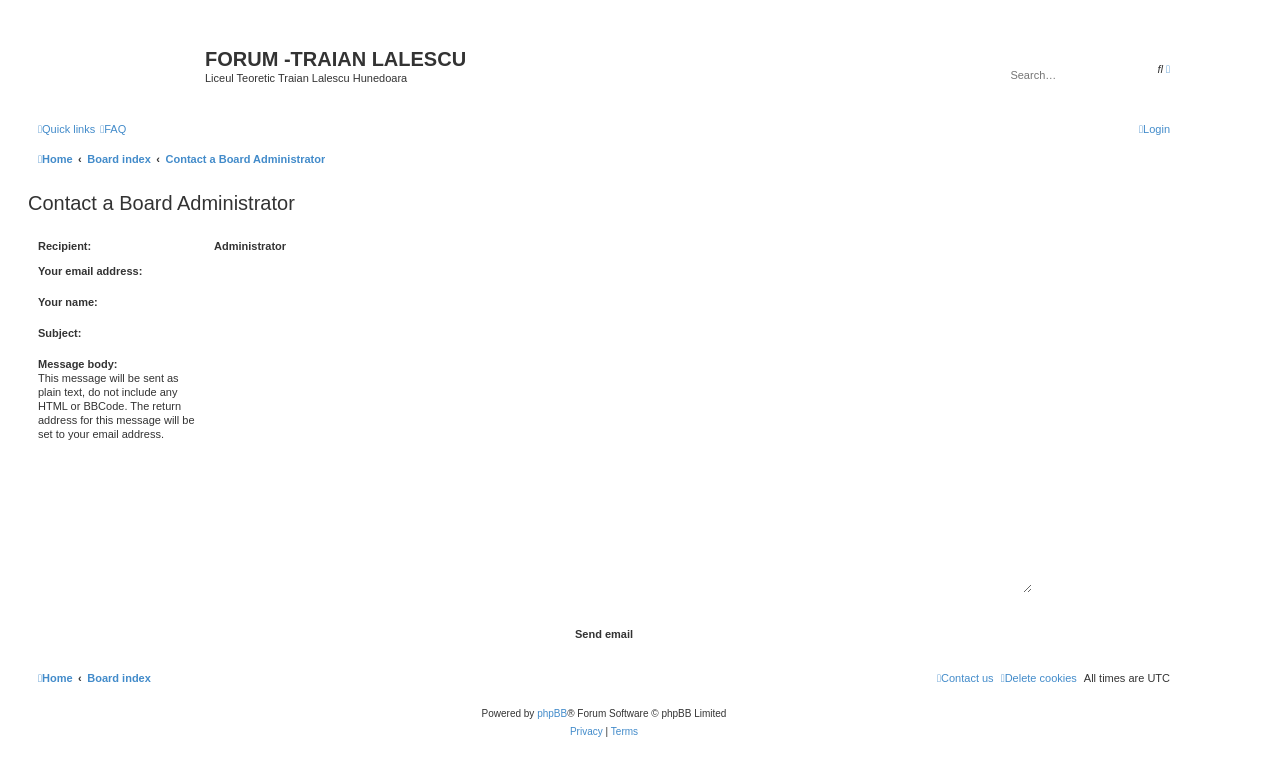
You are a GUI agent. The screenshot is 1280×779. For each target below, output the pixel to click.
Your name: (68, 302)
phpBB (552, 713)
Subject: (59, 333)
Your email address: (90, 271)
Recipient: (64, 246)
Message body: (77, 364)
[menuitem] (113, 129)
